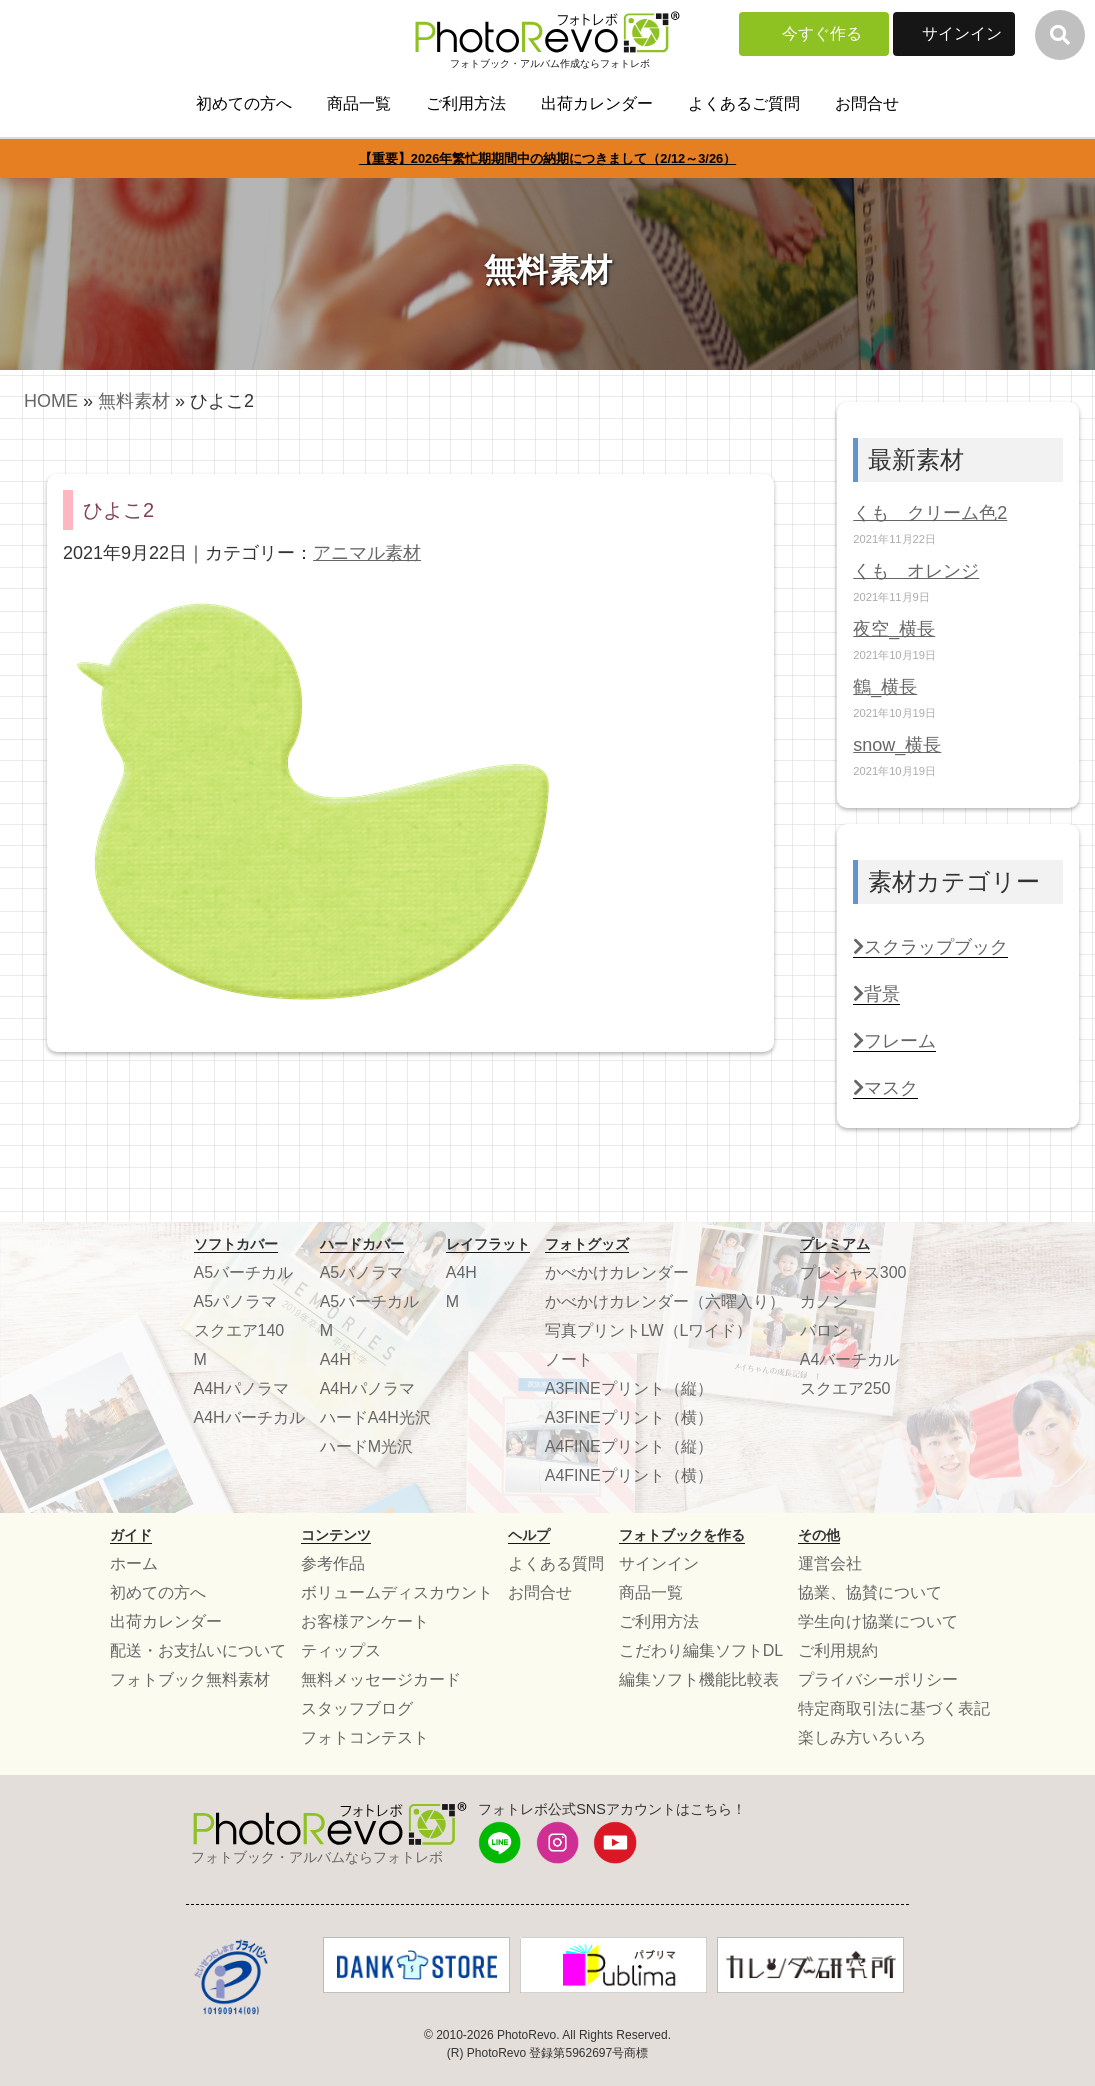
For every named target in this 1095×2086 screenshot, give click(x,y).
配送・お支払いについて (198, 1650)
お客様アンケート (365, 1621)
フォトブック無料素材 (190, 1679)
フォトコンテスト (365, 1737)
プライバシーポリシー (878, 1679)
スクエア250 (845, 1388)
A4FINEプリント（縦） (629, 1446)
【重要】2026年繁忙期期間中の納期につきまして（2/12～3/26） (547, 158)
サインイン (962, 33)
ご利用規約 (838, 1650)
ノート (569, 1359)
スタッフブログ (357, 1708)
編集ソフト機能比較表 (699, 1679)
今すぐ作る (822, 33)
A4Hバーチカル (249, 1417)
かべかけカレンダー (617, 1272)
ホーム (134, 1563)
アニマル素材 (367, 553)
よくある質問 (556, 1563)
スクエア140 (239, 1330)
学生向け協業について (878, 1621)
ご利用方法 (466, 103)
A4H (335, 1359)
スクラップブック (930, 947)
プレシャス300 (853, 1272)
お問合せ (867, 103)
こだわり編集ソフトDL (701, 1650)
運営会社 (830, 1563)
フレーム (894, 1041)
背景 (876, 994)
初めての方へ (244, 103)
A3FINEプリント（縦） (629, 1388)
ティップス (341, 1650)
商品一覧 (359, 103)
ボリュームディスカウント (397, 1592)
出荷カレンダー (597, 103)
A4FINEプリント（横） (629, 1475)
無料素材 (134, 401)
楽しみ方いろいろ (862, 1737)
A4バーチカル (850, 1359)
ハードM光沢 (366, 1446)
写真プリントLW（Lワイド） (649, 1330)
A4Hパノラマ (241, 1388)
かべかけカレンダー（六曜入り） (665, 1301)
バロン (824, 1330)
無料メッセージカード (381, 1679)
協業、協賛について (870, 1592)
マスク (885, 1088)
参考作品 (333, 1563)
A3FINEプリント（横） (629, 1417)
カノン (824, 1301)
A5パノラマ (236, 1301)
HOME (51, 401)
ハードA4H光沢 (375, 1417)
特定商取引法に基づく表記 (894, 1708)
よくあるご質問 (744, 103)
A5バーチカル (244, 1272)
